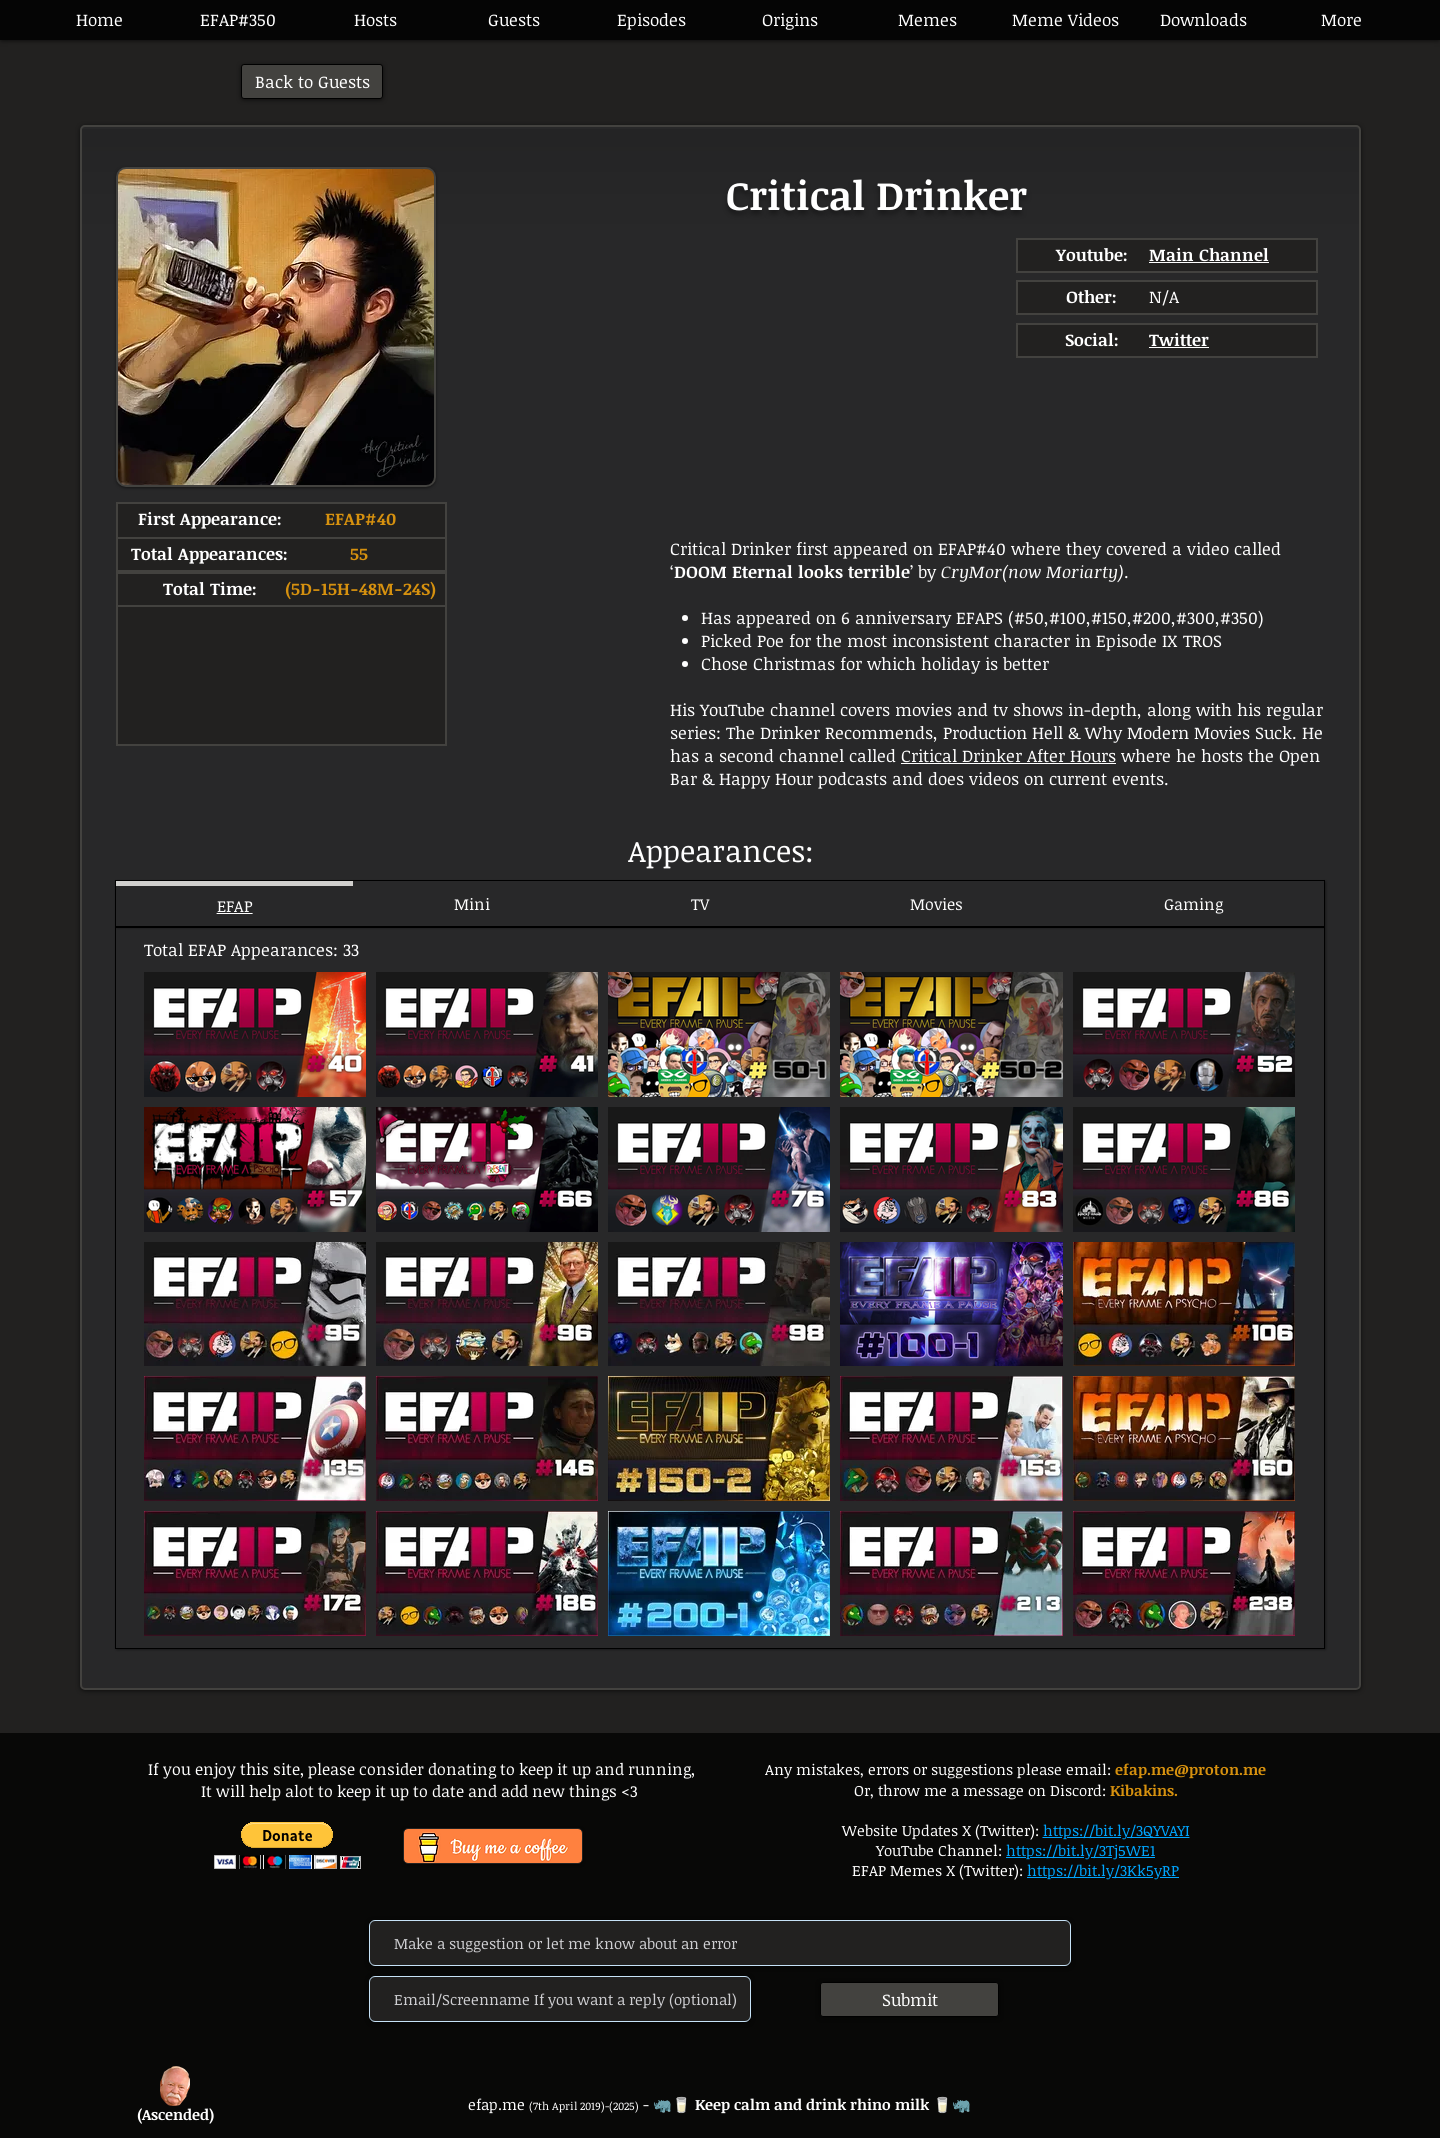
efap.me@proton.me (1190, 1769)
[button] (651, 20)
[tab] (234, 903)
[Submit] (909, 1999)
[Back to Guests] (312, 81)
